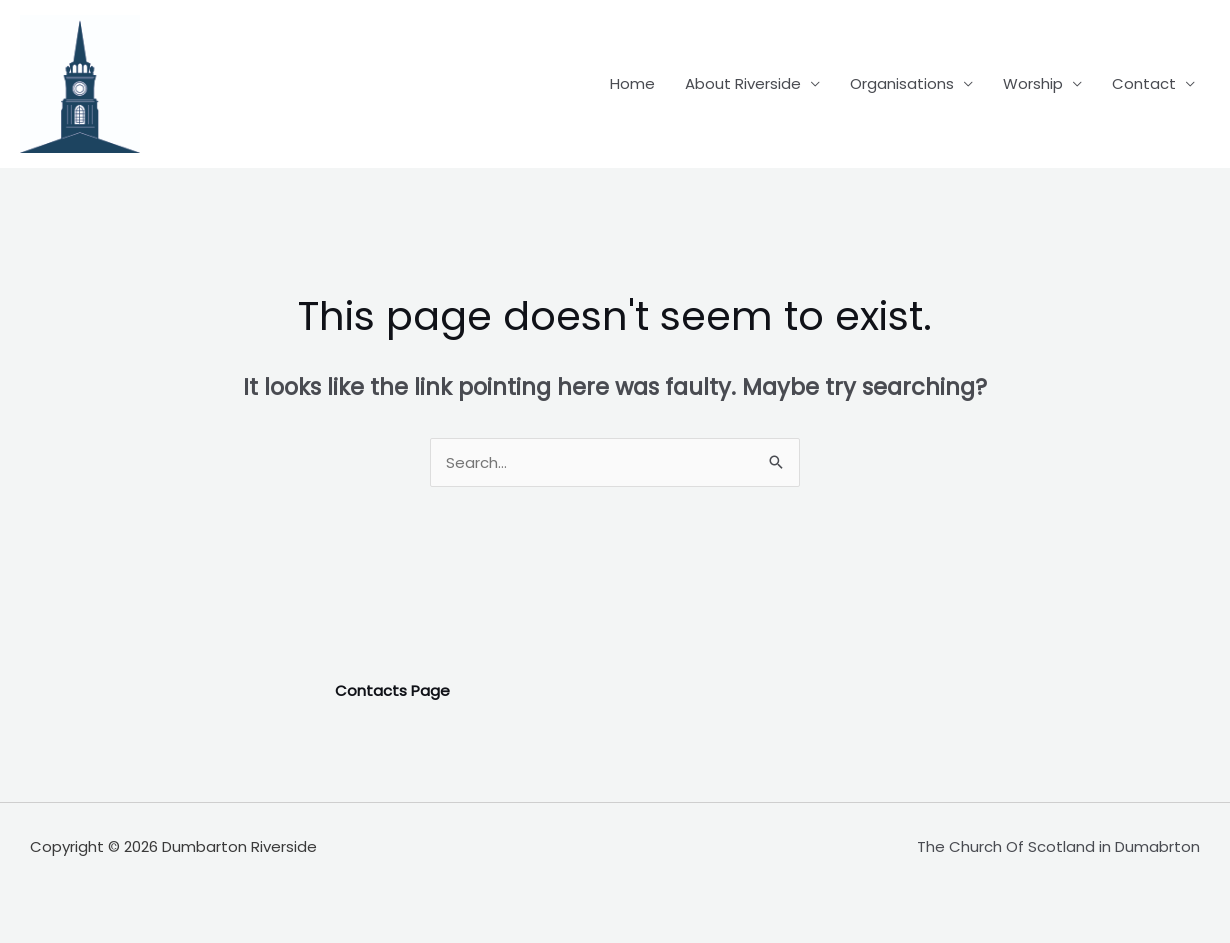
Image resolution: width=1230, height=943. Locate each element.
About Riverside (743, 83)
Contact (1144, 83)
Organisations (902, 83)
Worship (1033, 83)
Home (632, 83)
